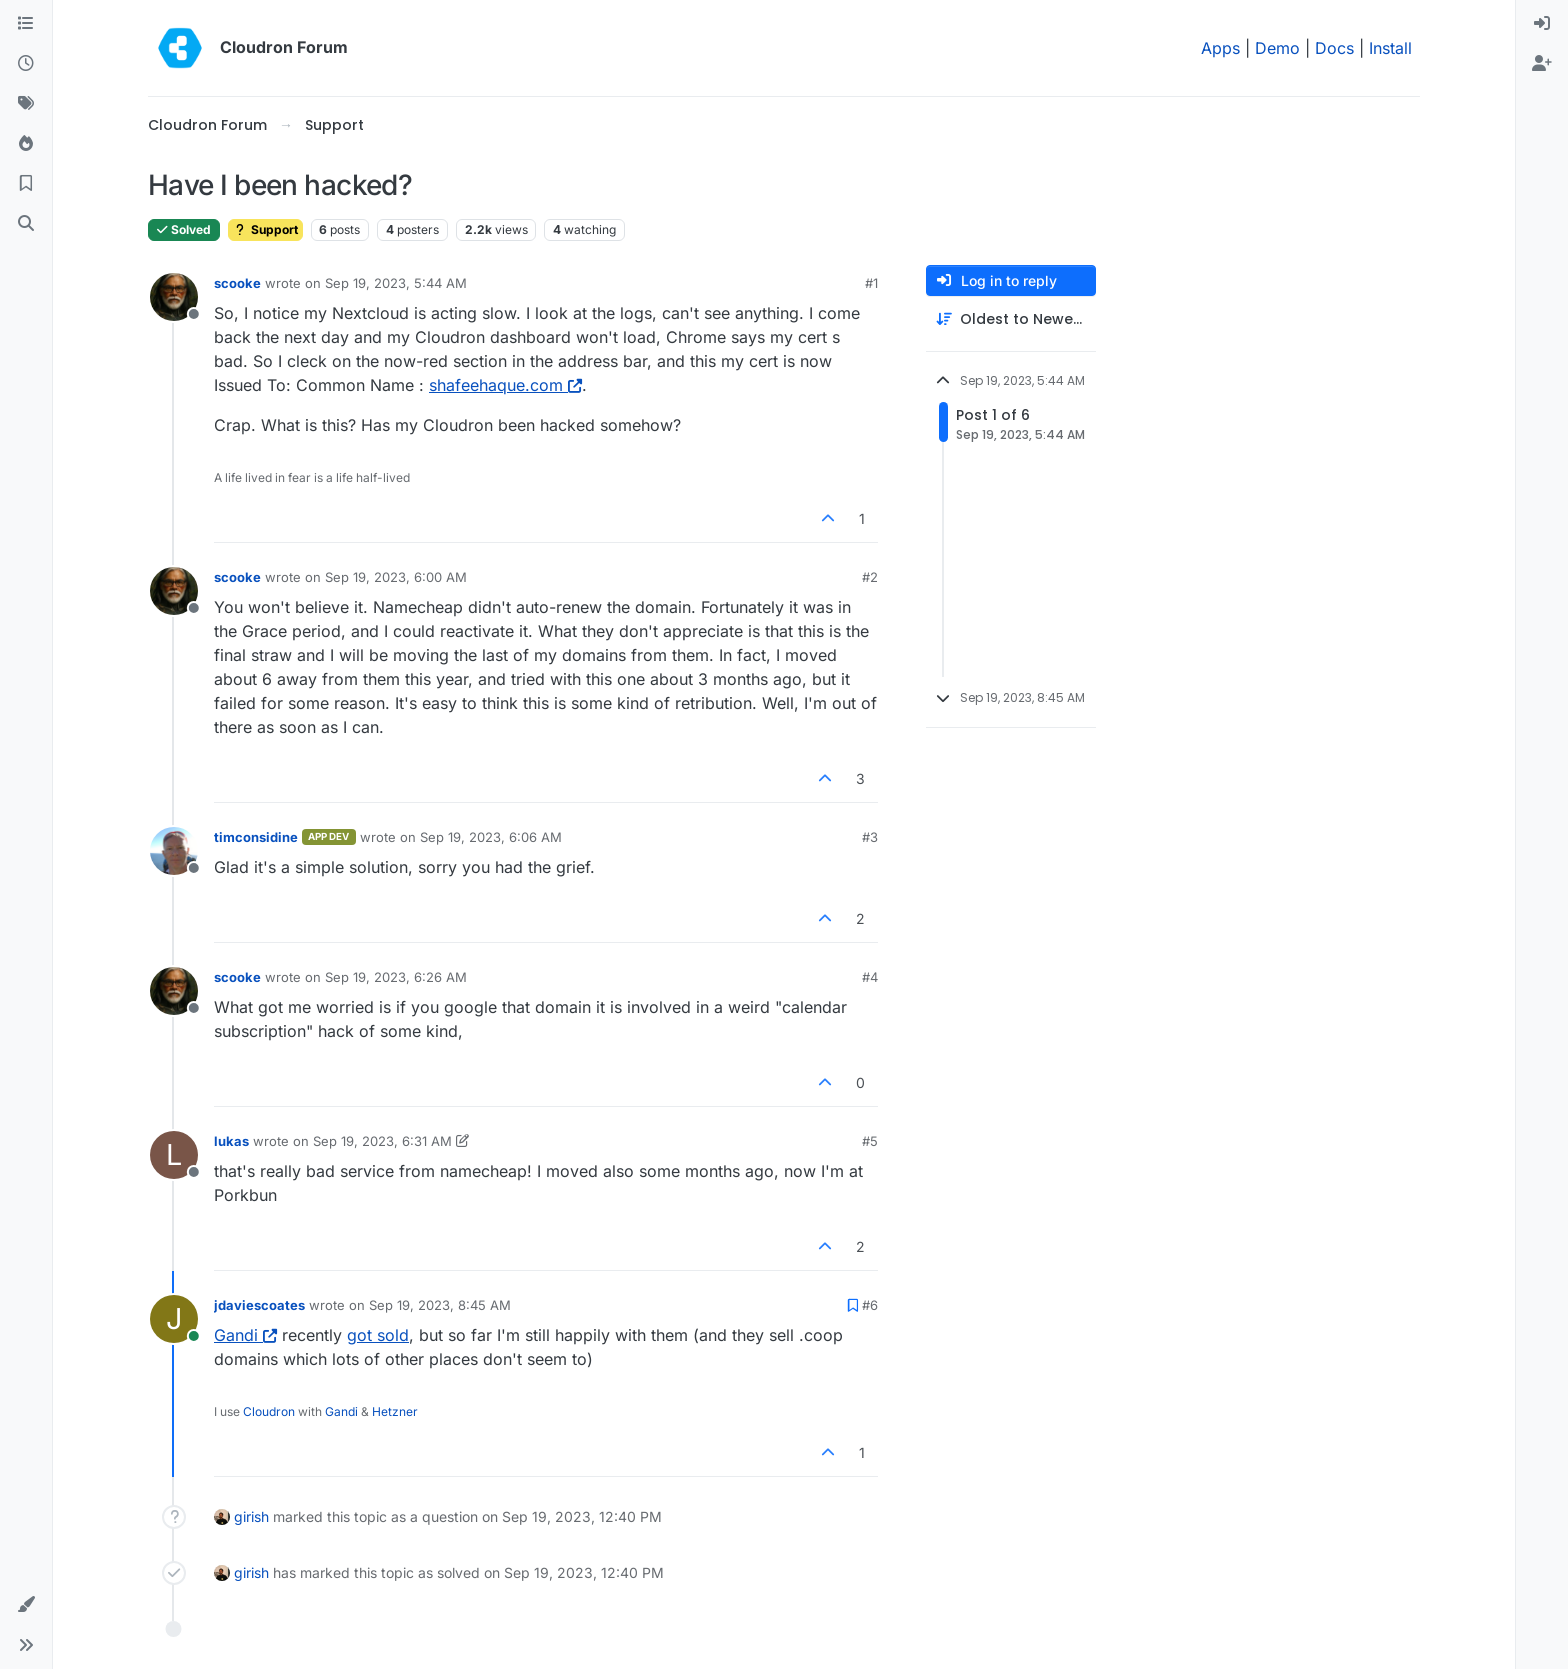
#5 (870, 1141)
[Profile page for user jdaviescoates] (174, 1319)
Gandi (245, 1335)
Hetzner (395, 1411)
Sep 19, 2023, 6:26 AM (396, 977)
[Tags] (26, 104)
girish (251, 1516)
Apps (1220, 48)
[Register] (1542, 64)
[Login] (1542, 24)
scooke (237, 283)
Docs (1334, 48)
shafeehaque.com (505, 385)
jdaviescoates (259, 1305)
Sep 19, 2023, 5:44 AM (396, 283)
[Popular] (26, 144)
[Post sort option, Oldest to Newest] (1011, 319)
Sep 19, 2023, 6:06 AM (491, 837)
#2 (870, 577)
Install (1390, 48)
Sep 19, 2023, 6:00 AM (396, 577)
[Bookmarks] (26, 184)
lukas (231, 1141)
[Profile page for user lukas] (174, 1155)
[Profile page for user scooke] (174, 297)
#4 (870, 977)
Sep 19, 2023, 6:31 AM (382, 1141)
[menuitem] (1542, 24)
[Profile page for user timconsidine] (174, 851)
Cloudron (269, 1411)
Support (265, 229)
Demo (1277, 48)
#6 (870, 1305)
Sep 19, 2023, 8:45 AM (440, 1305)
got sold (378, 1335)
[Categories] (26, 24)
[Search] (26, 224)
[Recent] (26, 64)
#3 (870, 837)
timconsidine (256, 837)
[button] (26, 1605)
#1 (871, 283)
